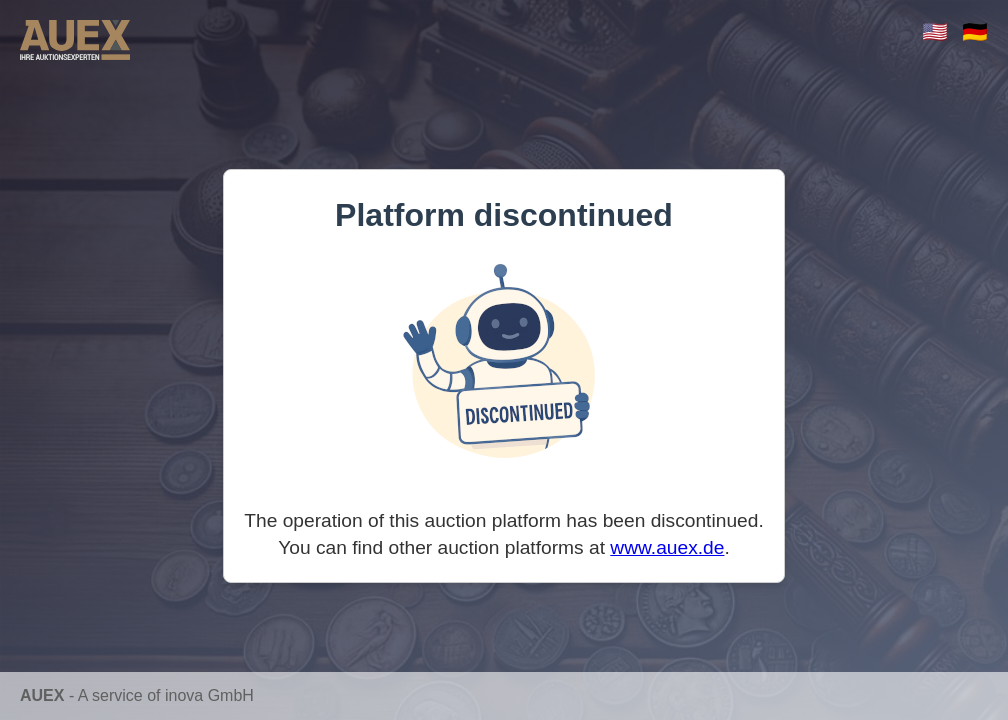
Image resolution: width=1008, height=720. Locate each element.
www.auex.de (667, 547)
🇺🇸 (935, 31)
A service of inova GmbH (166, 695)
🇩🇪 (975, 31)
